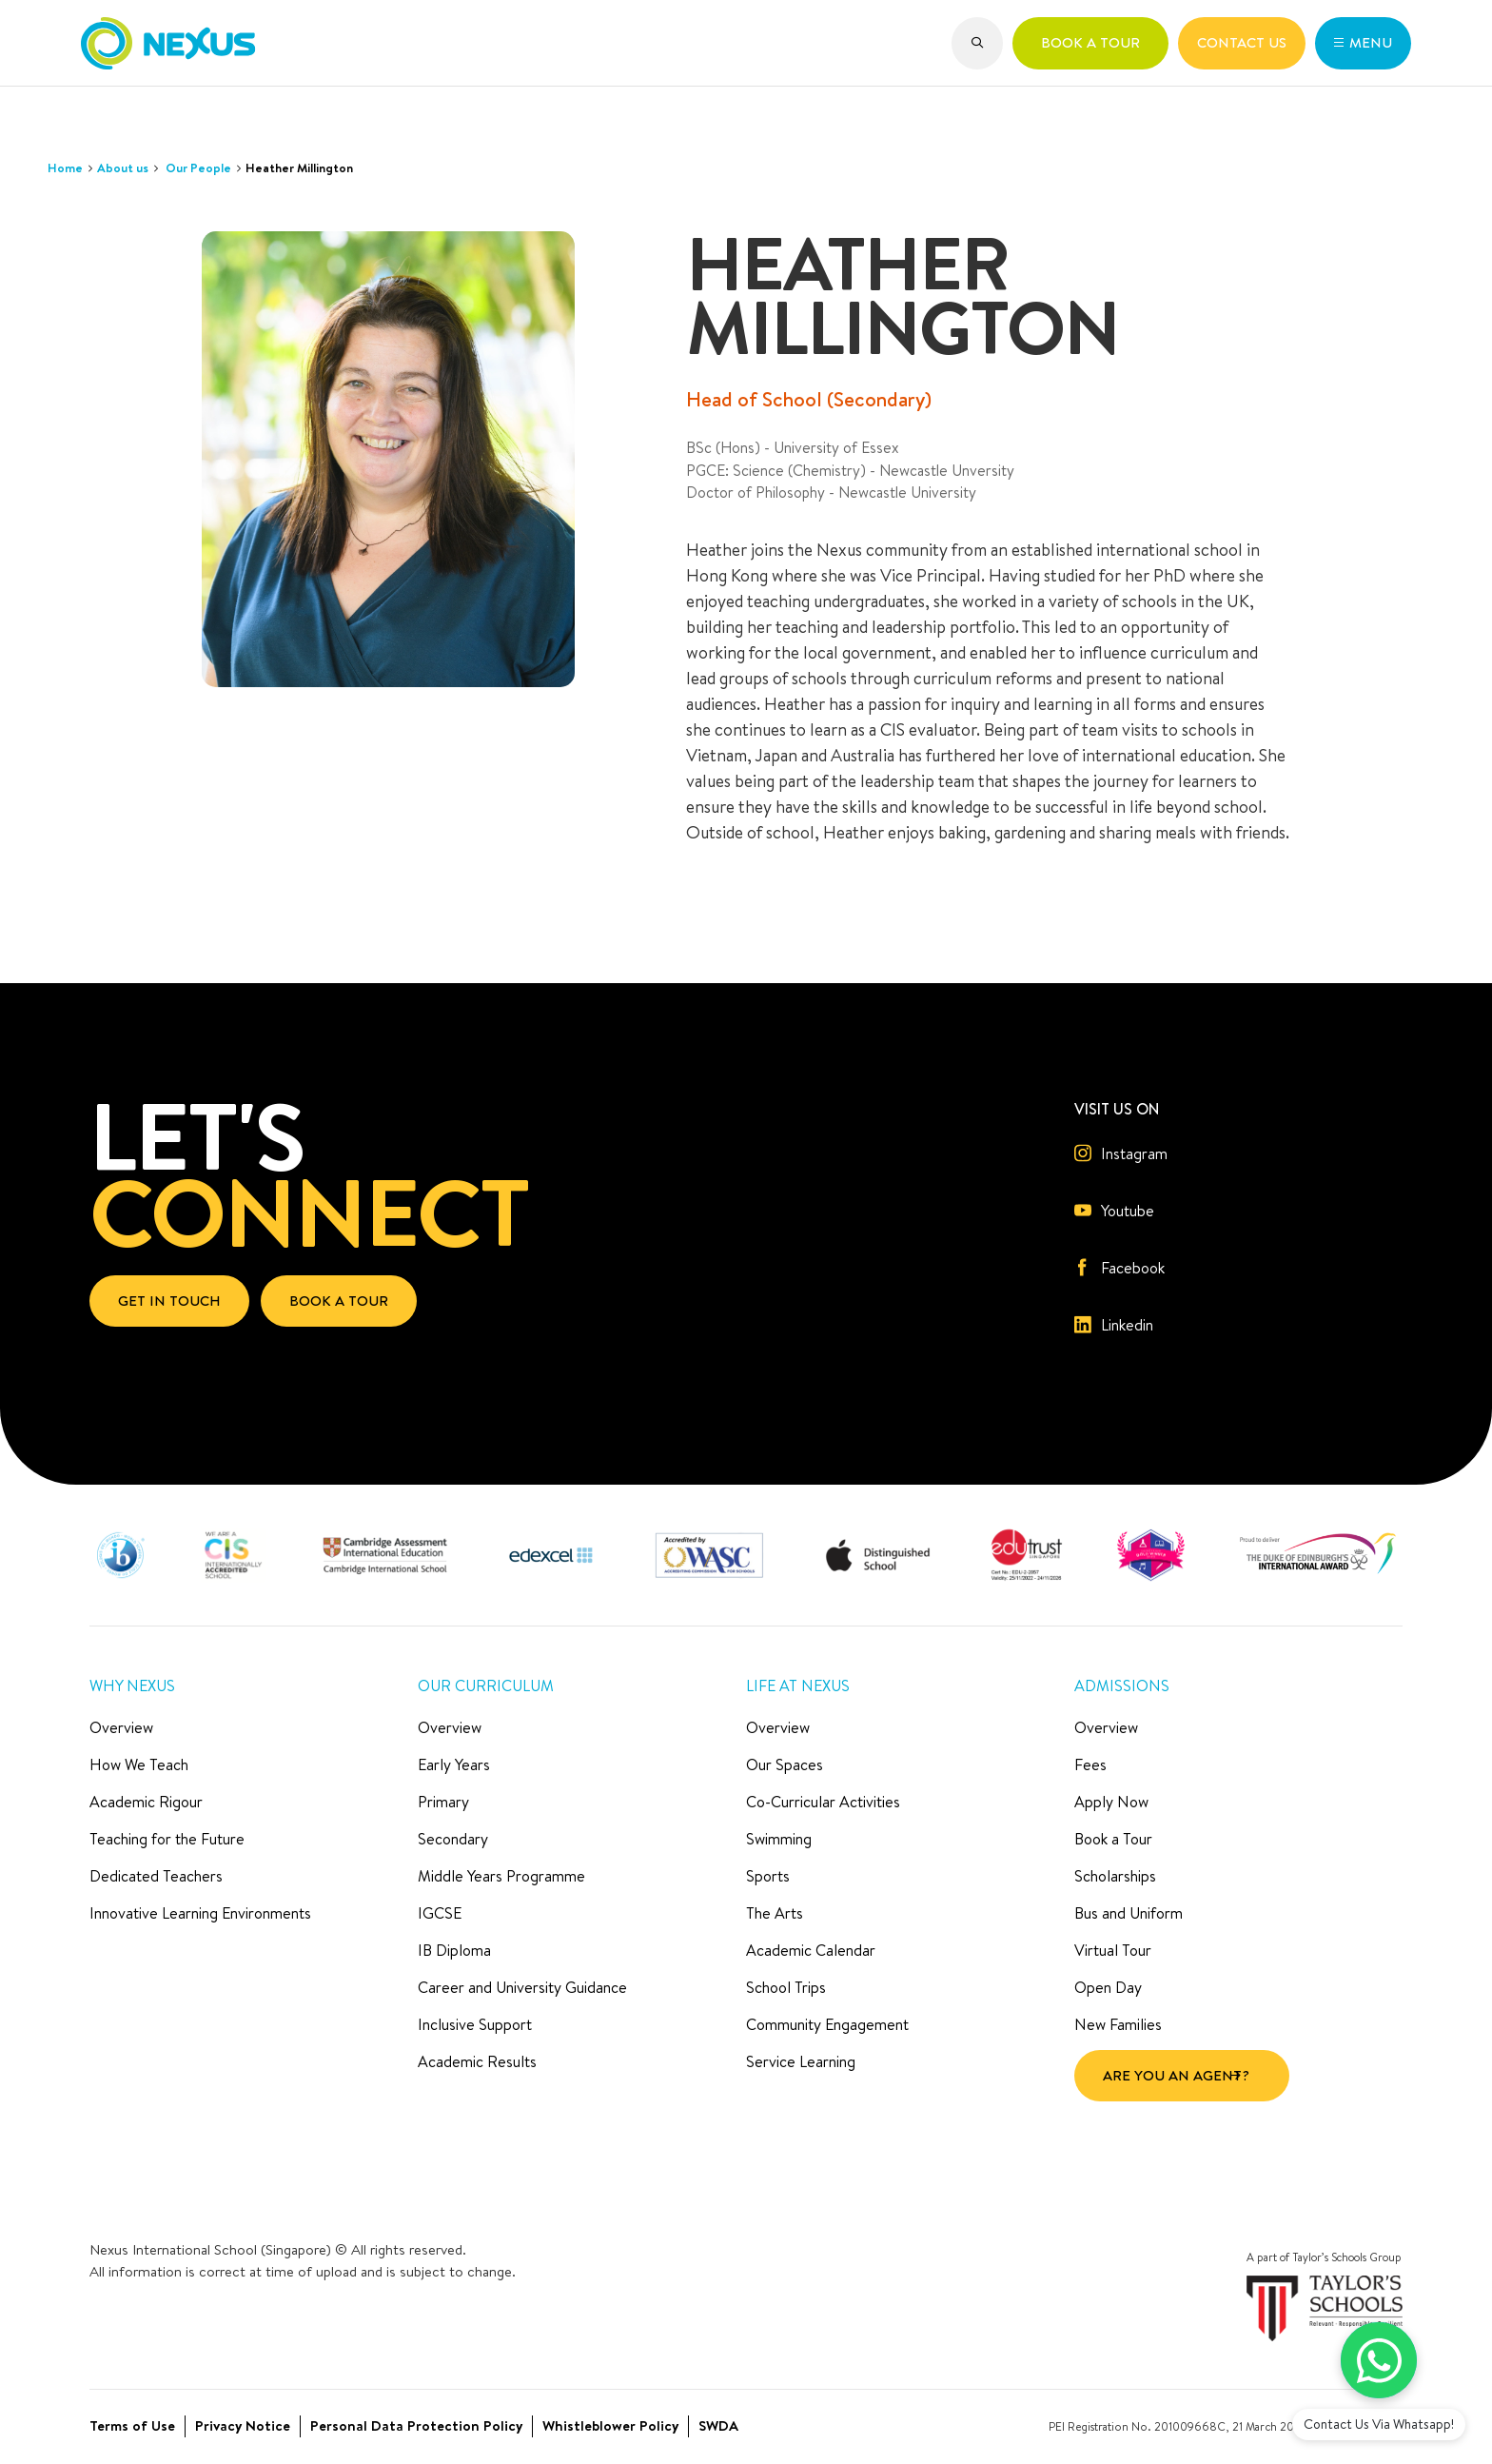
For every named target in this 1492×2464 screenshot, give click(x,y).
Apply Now (1111, 1801)
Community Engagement (827, 2024)
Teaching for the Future (167, 1838)
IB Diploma (454, 1950)
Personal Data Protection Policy (416, 2425)
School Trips (786, 1987)
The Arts (774, 1912)
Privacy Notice (242, 2425)
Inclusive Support (475, 2024)
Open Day (1108, 1987)
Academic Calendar (810, 1950)
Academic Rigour (146, 1801)
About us (122, 167)
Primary (443, 1801)
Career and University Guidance (522, 1987)
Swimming (779, 1838)
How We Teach (138, 1764)
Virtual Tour (1112, 1950)
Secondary (453, 1838)
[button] (978, 43)
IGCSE (439, 1912)
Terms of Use (132, 2425)
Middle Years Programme (501, 1875)
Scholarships (1115, 1875)
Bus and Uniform (1128, 1912)
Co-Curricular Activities (823, 1801)
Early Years (454, 1764)
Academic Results (477, 2061)
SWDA (718, 2425)
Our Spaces (784, 1764)
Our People (198, 167)
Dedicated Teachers (156, 1875)
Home (65, 167)
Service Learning (800, 2061)
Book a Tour (1113, 1838)
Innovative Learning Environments (200, 1912)
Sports (768, 1875)
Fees (1090, 1764)
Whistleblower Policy (610, 2425)
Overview (121, 1727)
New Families (1118, 2024)
